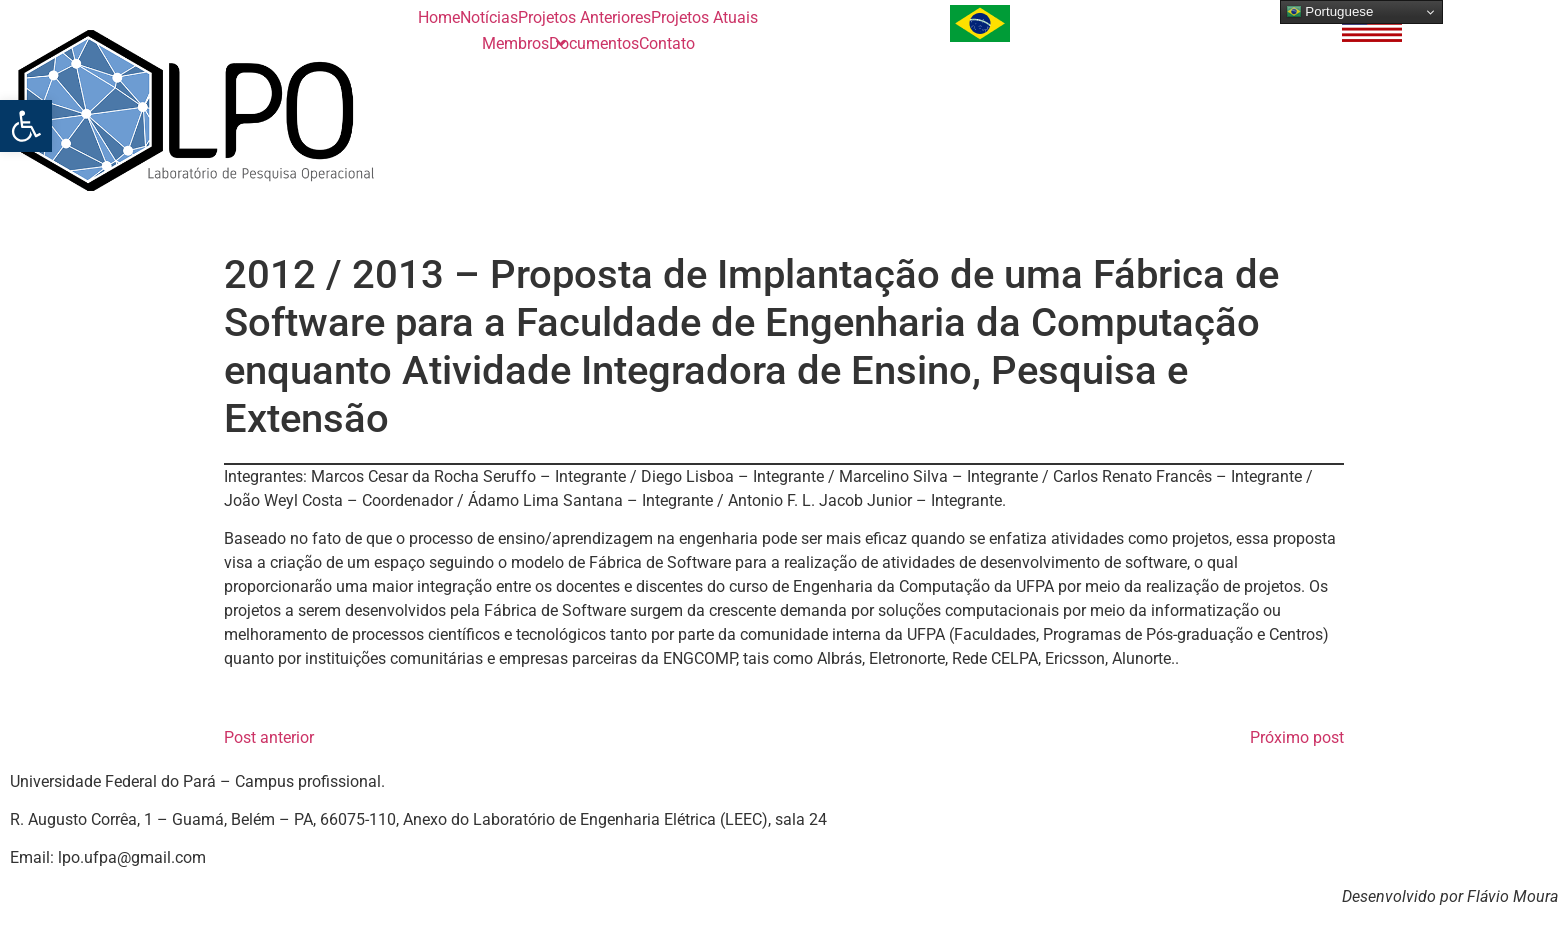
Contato (667, 43)
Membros (515, 43)
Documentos (594, 43)
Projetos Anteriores (584, 17)
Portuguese (1330, 12)
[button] (26, 126)
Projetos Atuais (704, 17)
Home (439, 17)
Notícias (489, 17)
